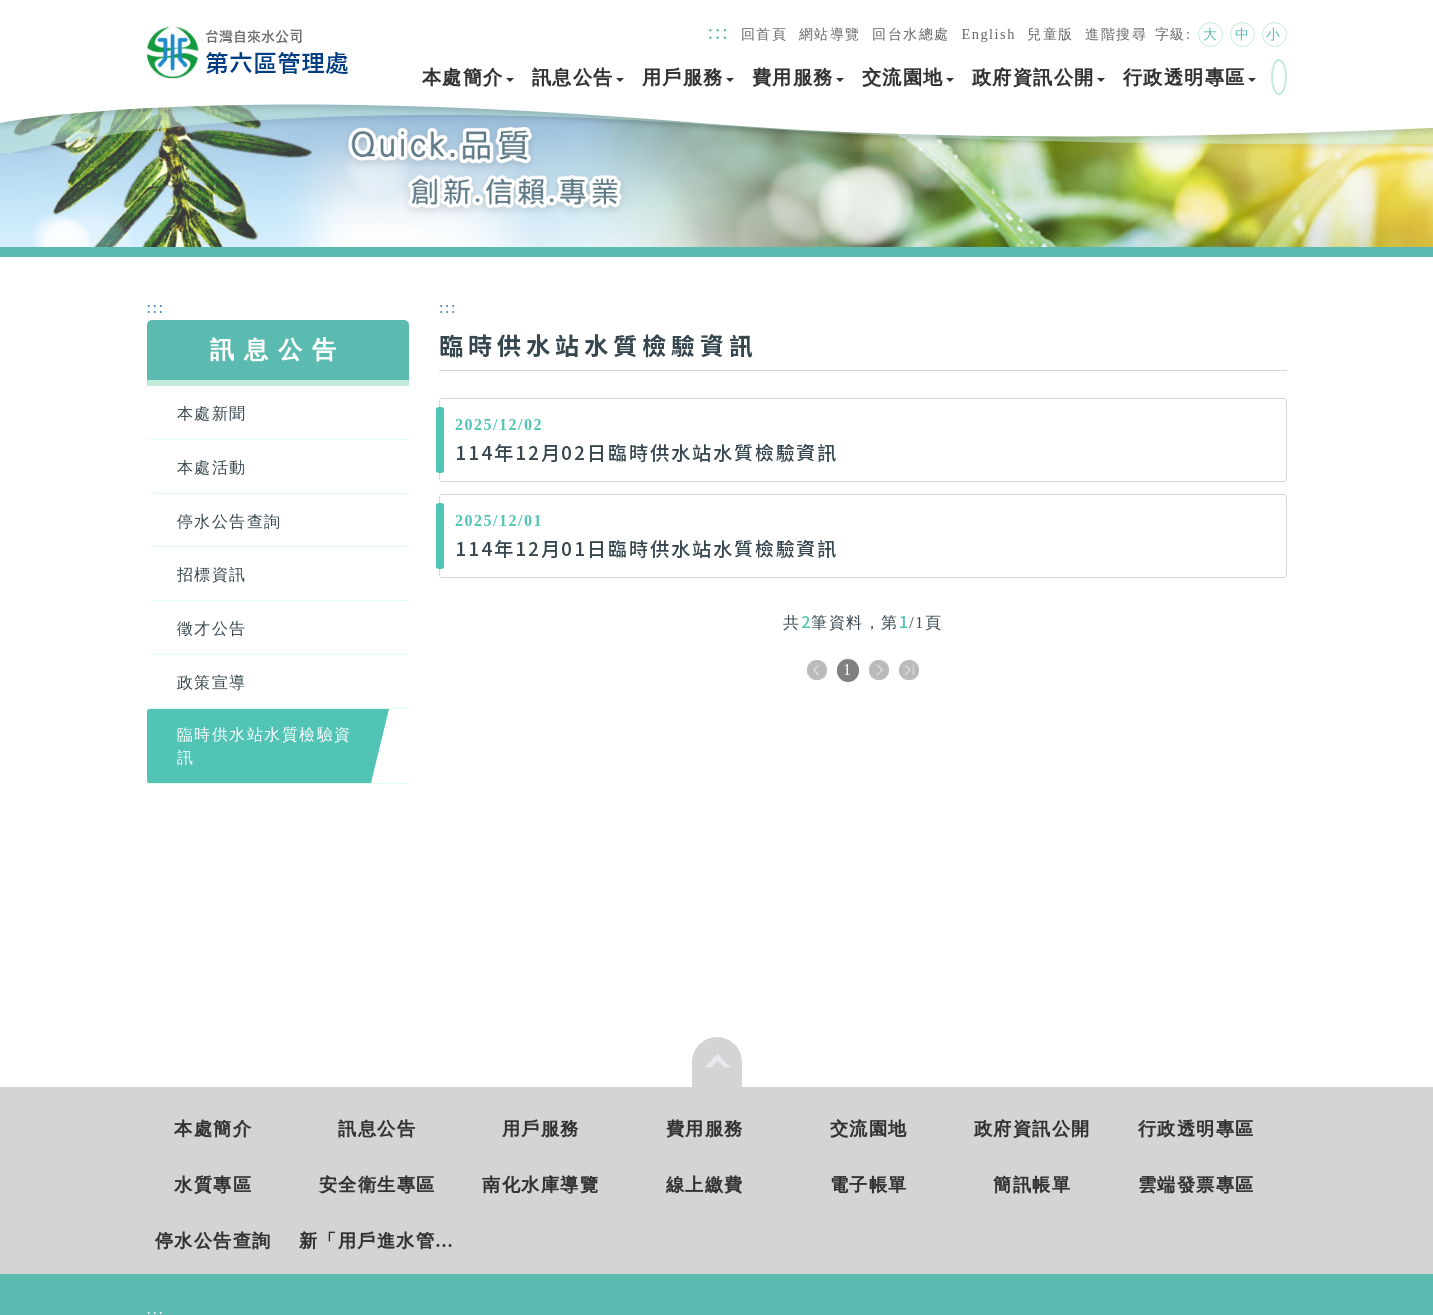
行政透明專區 (1189, 77)
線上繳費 (705, 1185)
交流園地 (908, 77)
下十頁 (909, 671)
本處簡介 (468, 77)
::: (719, 31)
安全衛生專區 (377, 1185)
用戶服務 (688, 77)
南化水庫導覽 (540, 1185)
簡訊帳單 (1032, 1185)
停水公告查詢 (213, 1241)
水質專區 (213, 1185)
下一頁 (879, 671)
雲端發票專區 (1196, 1185)
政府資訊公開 (1038, 77)
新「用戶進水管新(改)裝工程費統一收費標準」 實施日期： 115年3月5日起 (377, 1241)
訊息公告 (578, 77)
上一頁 (817, 671)
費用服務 (798, 77)
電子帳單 (869, 1185)
